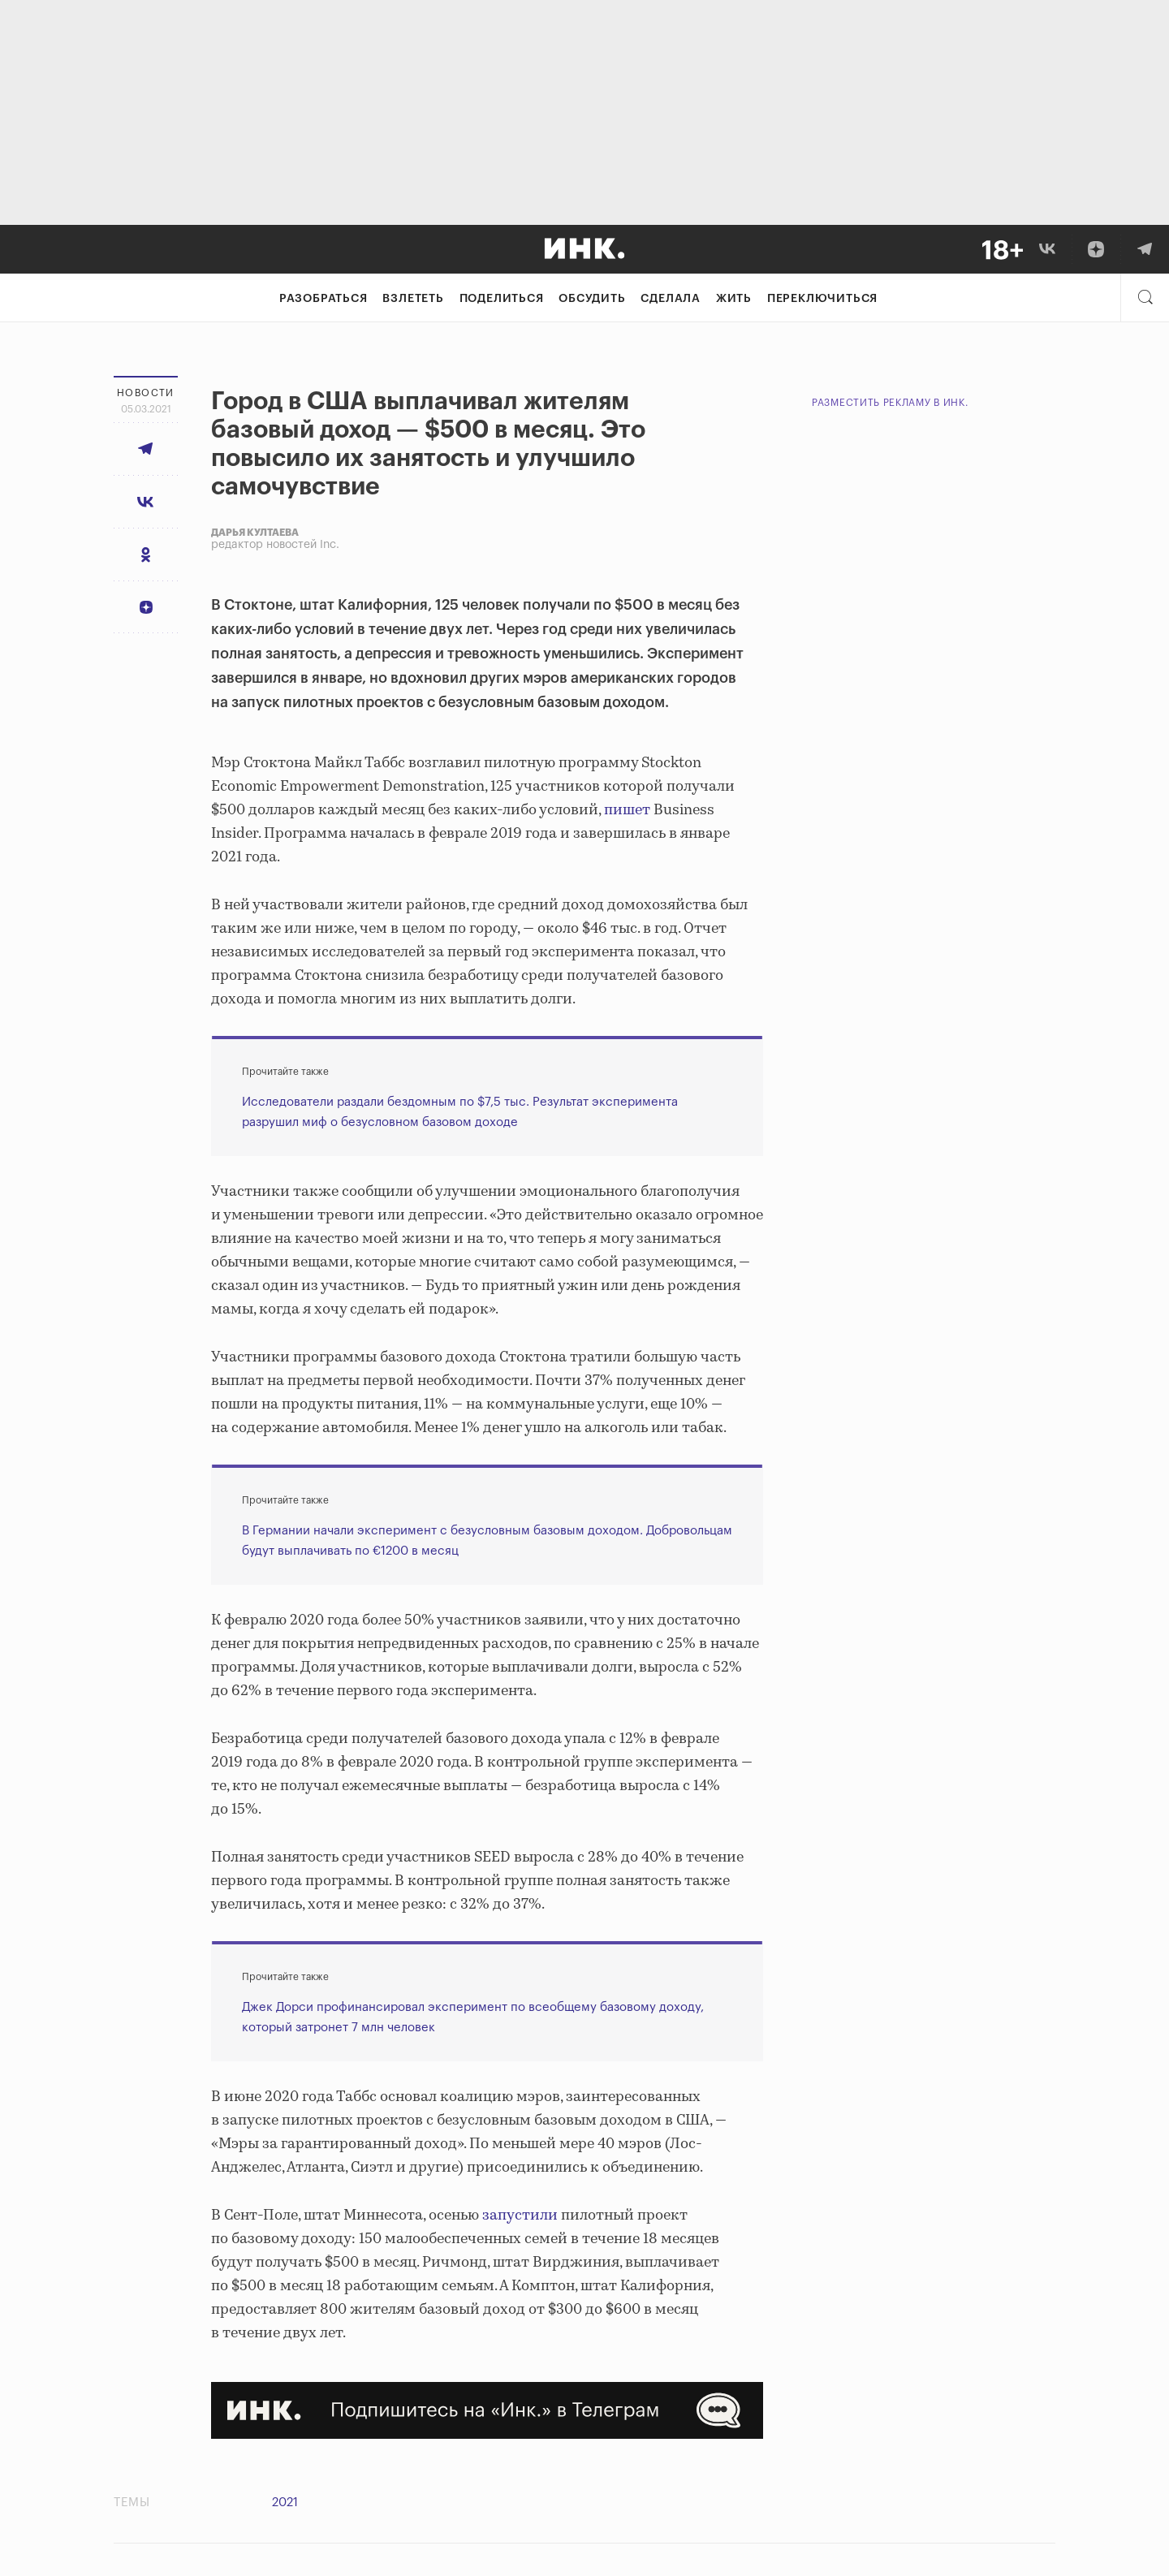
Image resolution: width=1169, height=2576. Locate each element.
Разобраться (323, 298)
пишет (627, 810)
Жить (734, 298)
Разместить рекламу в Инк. (890, 403)
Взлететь (412, 298)
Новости (146, 393)
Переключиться (822, 298)
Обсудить (592, 298)
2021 (285, 2502)
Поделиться (501, 298)
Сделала (671, 298)
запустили (520, 2215)
